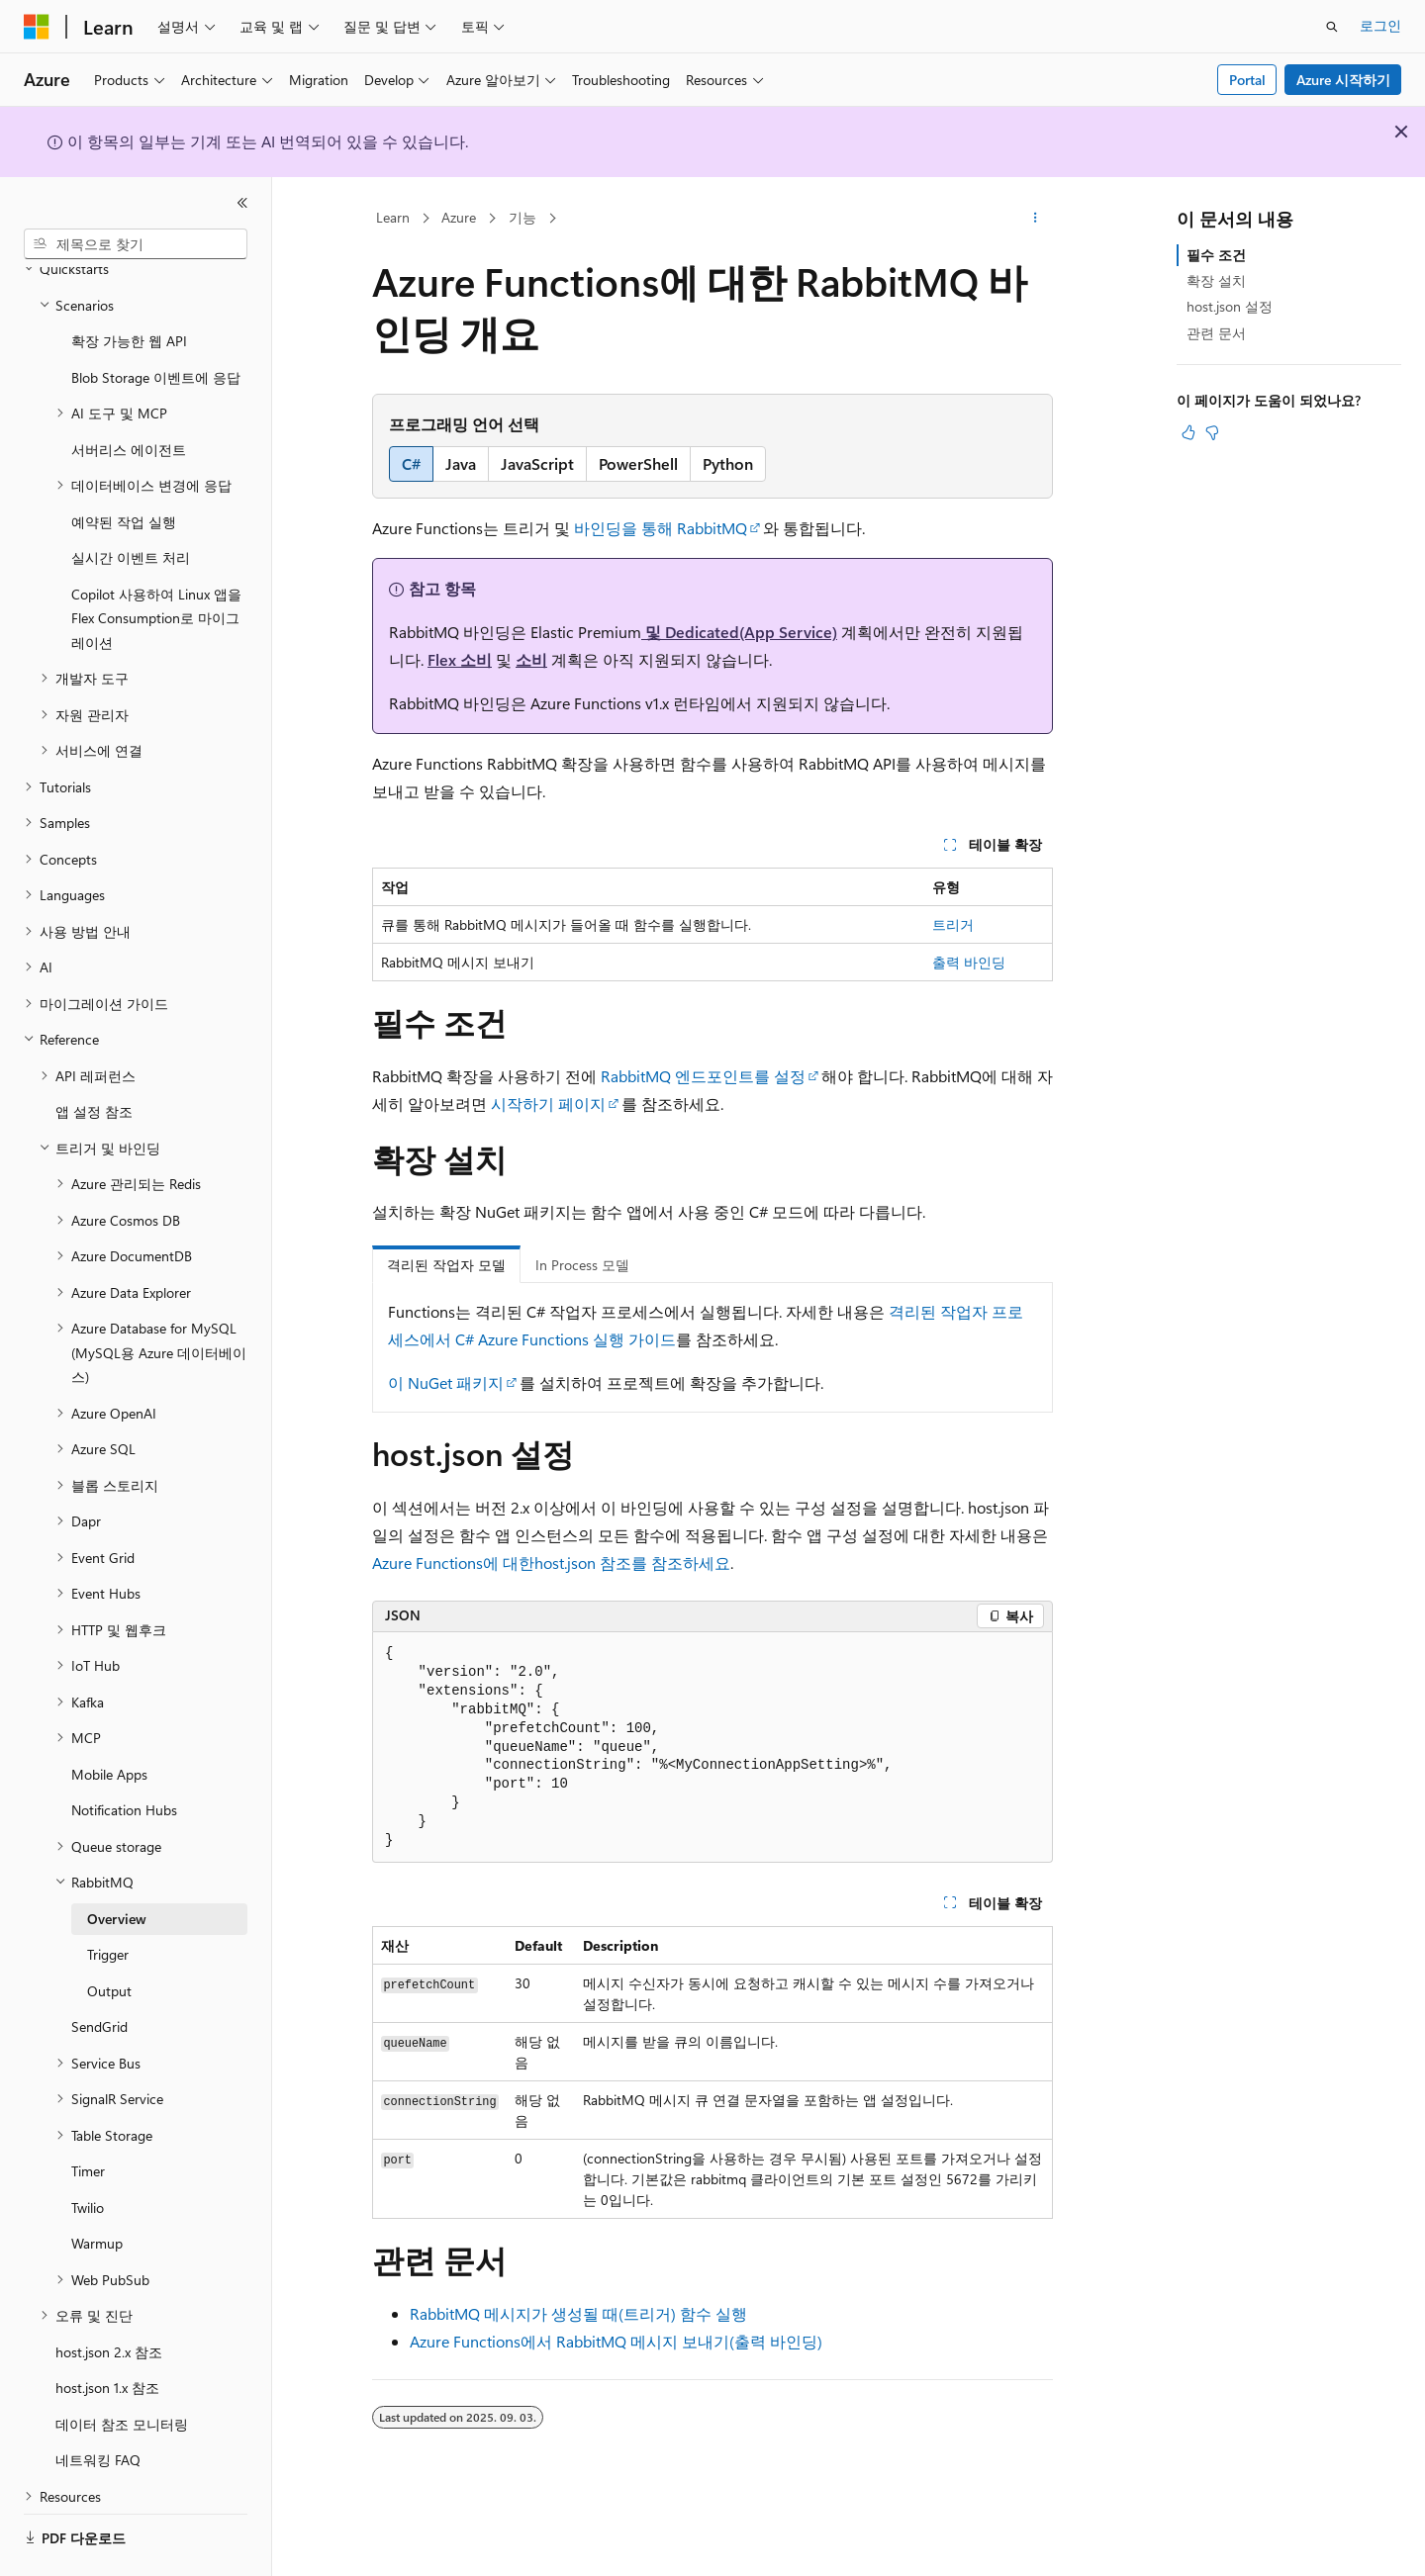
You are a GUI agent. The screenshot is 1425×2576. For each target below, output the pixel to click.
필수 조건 (1216, 254)
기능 (522, 217)
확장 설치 (1216, 280)
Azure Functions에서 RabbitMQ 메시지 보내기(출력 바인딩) (616, 2341)
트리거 (953, 924)
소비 (531, 659)
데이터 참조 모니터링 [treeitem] (121, 2369)
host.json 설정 (1230, 306)
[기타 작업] (1035, 218)
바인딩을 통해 (625, 527)
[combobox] (135, 244)
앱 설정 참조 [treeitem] (94, 1057)
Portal (1247, 79)
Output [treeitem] (109, 1936)
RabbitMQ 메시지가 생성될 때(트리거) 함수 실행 (578, 2313)
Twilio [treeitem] (87, 2153)
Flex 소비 (460, 659)
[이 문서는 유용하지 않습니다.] (1212, 432)
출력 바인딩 (968, 962)
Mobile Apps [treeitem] (109, 1719)
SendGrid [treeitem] (99, 1972)
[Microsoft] (36, 27)
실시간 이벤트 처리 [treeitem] (130, 503)
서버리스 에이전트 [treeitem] (128, 395)
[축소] (242, 203)
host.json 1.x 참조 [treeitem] (107, 2333)
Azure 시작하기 (1343, 79)
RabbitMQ (712, 527)
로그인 (1380, 25)
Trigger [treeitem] (108, 1899)
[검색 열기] (1332, 27)
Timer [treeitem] (88, 2116)
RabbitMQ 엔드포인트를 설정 (703, 1075)
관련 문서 (1216, 332)
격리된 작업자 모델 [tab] (446, 1264)
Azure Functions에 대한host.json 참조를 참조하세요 (551, 1562)
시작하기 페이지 (548, 1103)
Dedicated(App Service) (751, 631)
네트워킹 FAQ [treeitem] (98, 2405)
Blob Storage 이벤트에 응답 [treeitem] (155, 323)
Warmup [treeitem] (97, 2188)
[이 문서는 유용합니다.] (1188, 432)
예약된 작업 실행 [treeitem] (123, 467)
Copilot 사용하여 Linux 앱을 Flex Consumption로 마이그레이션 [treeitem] (156, 564)
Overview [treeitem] (116, 1864)
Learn (393, 217)
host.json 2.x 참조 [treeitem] (108, 2297)
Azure (458, 217)
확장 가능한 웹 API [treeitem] (129, 286)
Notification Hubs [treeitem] (124, 1755)
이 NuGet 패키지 (446, 1382)
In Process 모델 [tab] (582, 1264)
